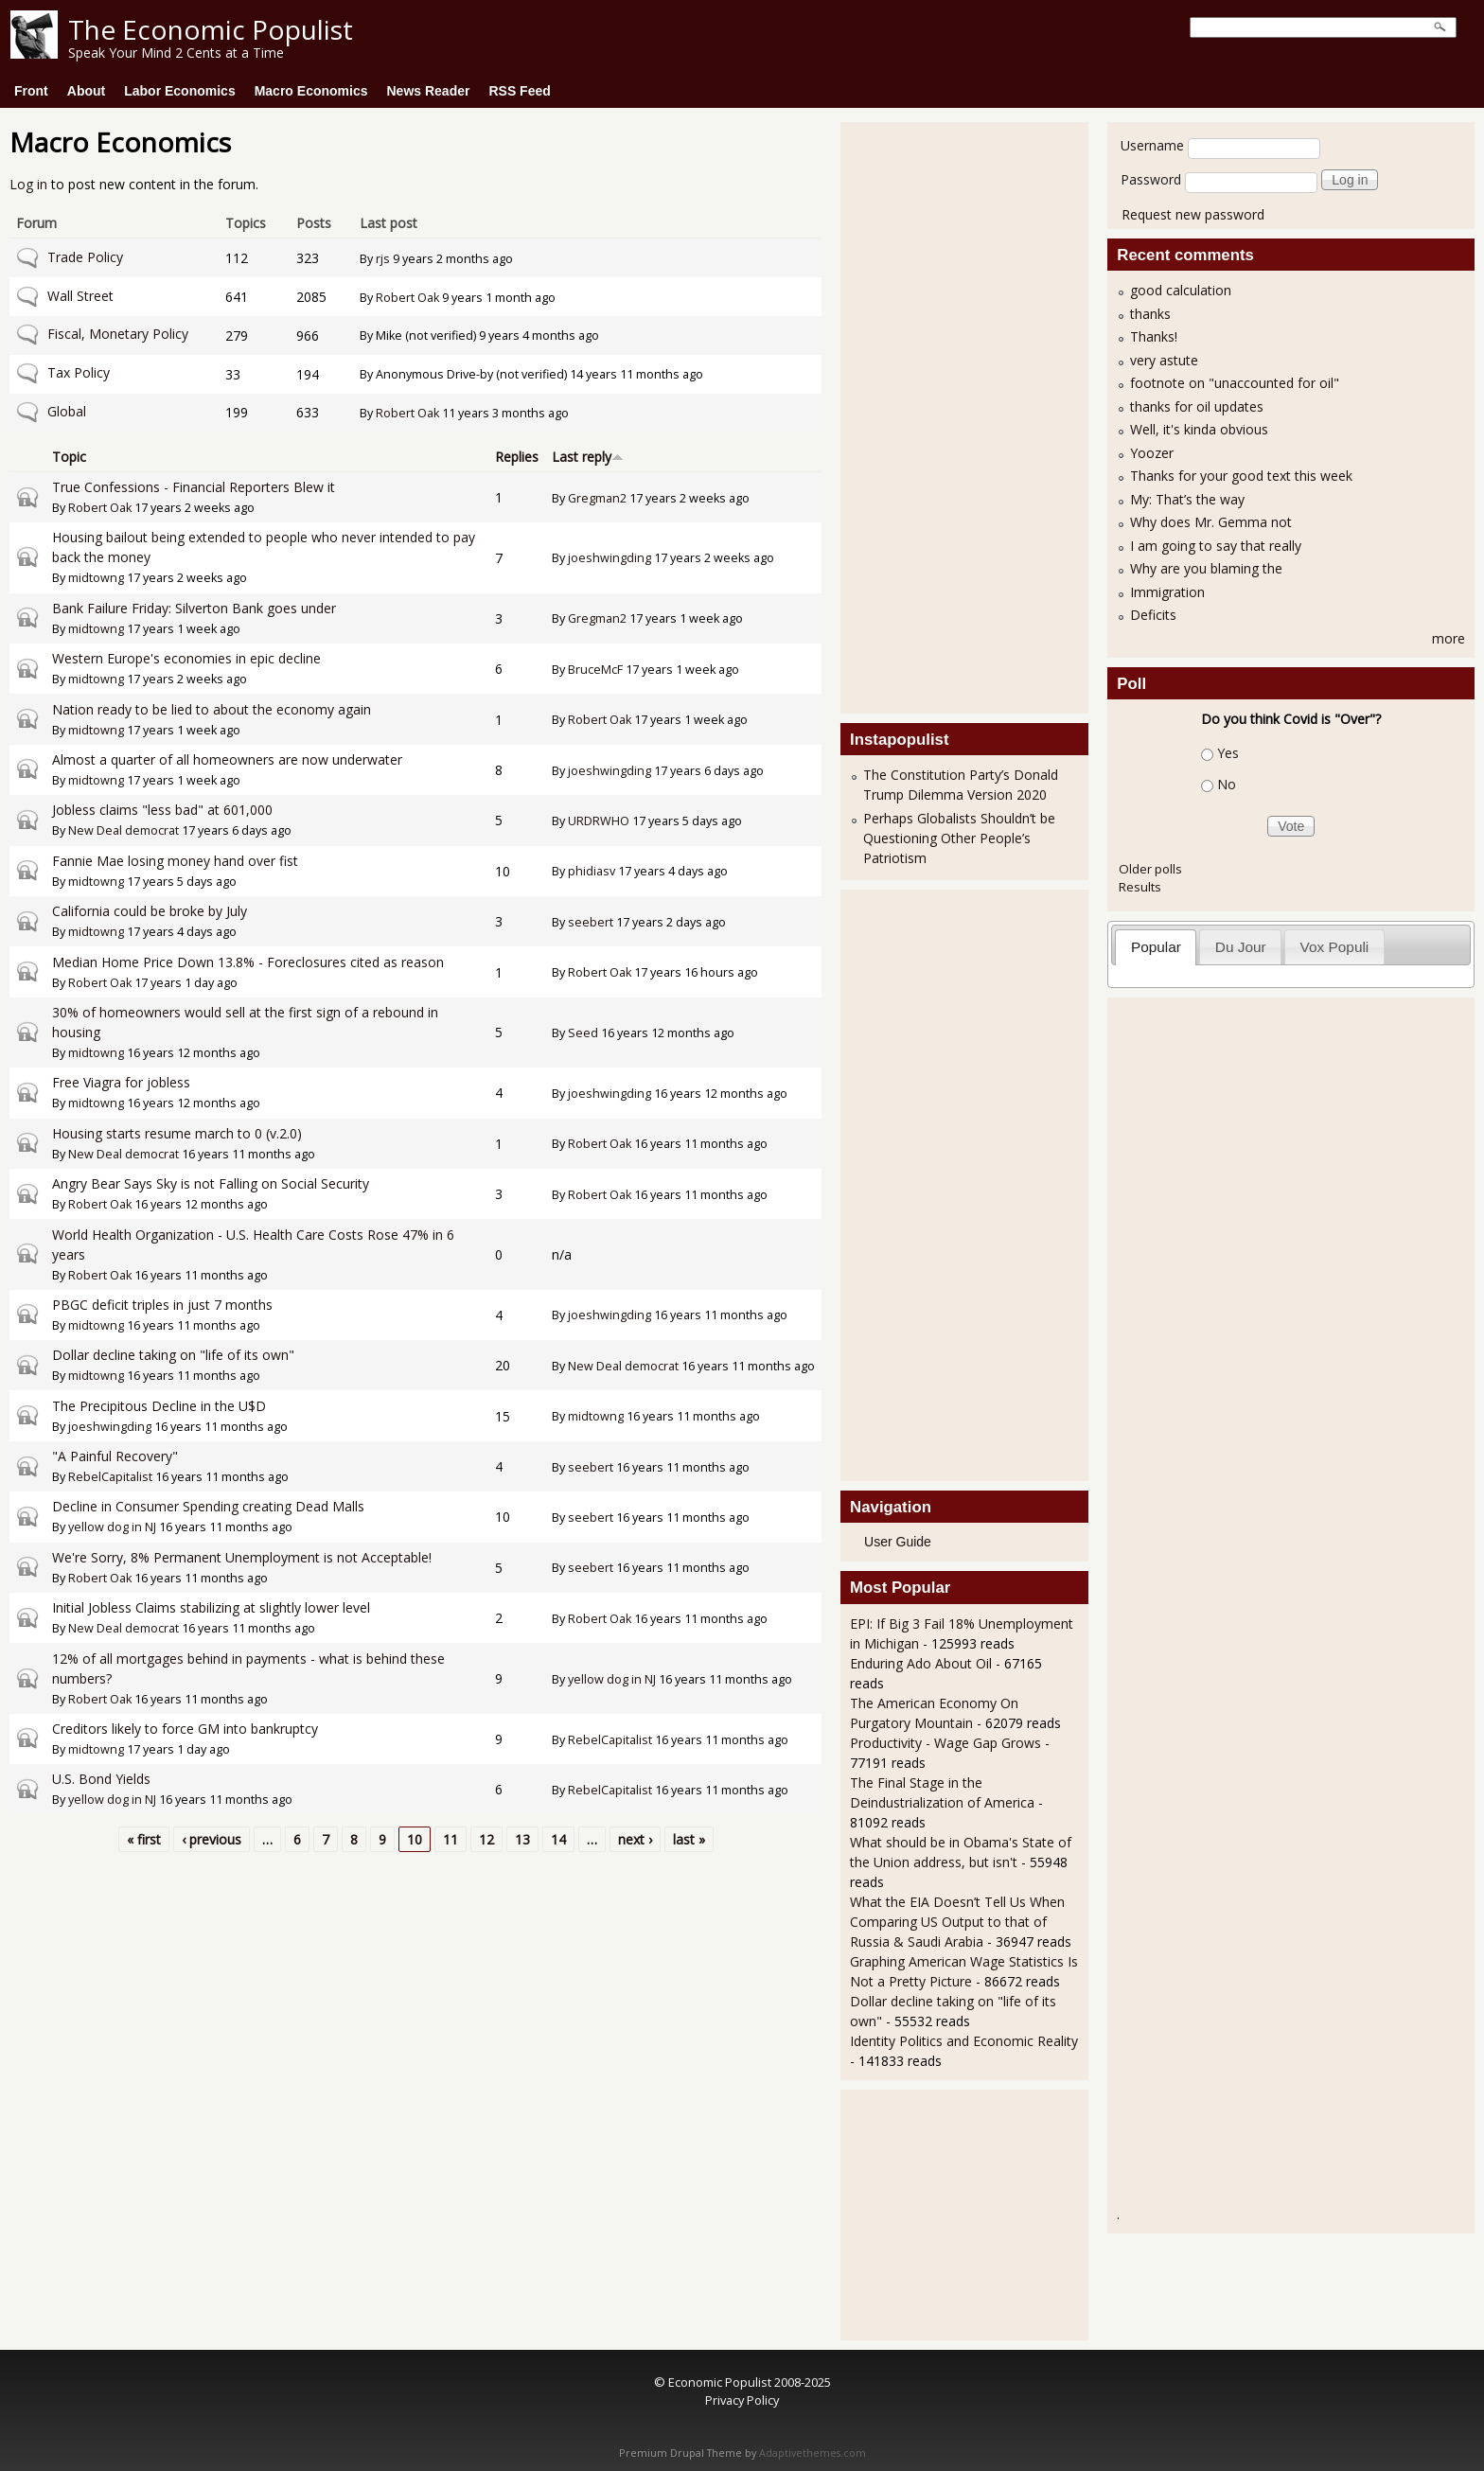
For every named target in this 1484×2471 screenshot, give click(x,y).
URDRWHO (598, 821)
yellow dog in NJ (112, 1527)
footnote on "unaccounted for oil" (1234, 383)
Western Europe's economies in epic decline (186, 658)
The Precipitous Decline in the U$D (159, 1406)
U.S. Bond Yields (101, 1779)
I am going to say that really (1215, 546)
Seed (583, 1033)
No (1226, 784)
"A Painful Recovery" (115, 1456)
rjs (383, 259)
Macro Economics (311, 90)
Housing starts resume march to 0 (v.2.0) (177, 1133)
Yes (1228, 753)
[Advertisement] (925, 415)
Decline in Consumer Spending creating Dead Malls (208, 1506)
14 (558, 1839)
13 (522, 1839)
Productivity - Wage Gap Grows (945, 1743)
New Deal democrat (123, 830)
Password (1151, 179)
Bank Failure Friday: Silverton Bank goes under (194, 608)
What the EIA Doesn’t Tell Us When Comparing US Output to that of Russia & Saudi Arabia (957, 1921)
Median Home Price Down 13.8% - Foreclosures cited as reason (248, 962)
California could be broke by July (149, 911)
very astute (1164, 360)
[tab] (1155, 946)
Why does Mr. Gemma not (1211, 522)
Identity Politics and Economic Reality (964, 2041)
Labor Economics (179, 90)
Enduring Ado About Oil (921, 1663)
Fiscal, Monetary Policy (117, 334)
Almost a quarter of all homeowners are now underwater (227, 759)
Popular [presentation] (1156, 947)
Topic (69, 457)
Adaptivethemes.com (812, 2453)
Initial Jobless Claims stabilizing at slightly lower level (211, 1607)
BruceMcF (595, 670)
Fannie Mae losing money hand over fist (175, 861)
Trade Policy (85, 257)
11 (450, 1839)
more (1448, 638)
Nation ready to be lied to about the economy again (211, 709)
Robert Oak (407, 298)
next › (635, 1839)
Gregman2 (597, 498)
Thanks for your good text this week (1241, 476)
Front (31, 90)
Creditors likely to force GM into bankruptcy (185, 1729)
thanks (1150, 314)
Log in (28, 184)
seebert (590, 922)
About (86, 90)
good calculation (1180, 290)
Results (1140, 886)
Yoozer (1152, 453)
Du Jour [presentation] (1240, 947)
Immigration (1167, 592)
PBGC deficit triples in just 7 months (162, 1305)
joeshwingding (609, 558)
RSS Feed (519, 90)
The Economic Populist (210, 29)
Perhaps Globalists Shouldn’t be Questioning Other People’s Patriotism (959, 838)
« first (144, 1839)
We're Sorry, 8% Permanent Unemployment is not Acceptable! (242, 1557)
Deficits (1153, 615)
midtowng (96, 578)
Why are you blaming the (1206, 568)
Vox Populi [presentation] (1334, 947)
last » (689, 1839)
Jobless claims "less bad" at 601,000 (162, 810)
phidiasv (591, 871)
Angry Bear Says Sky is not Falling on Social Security (210, 1183)
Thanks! (1153, 336)
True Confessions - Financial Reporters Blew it (193, 487)
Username (1152, 145)
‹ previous (211, 1839)
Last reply (588, 457)
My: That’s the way (1187, 499)
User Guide (897, 1541)
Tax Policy (78, 372)
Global (66, 411)
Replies (517, 457)
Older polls (1150, 868)
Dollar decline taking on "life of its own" (173, 1355)
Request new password (1193, 214)
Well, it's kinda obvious (1199, 429)
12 (486, 1839)
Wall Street (80, 296)
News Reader (428, 90)
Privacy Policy (742, 2400)
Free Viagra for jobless (121, 1082)
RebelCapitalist (110, 1477)
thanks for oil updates (1196, 406)
